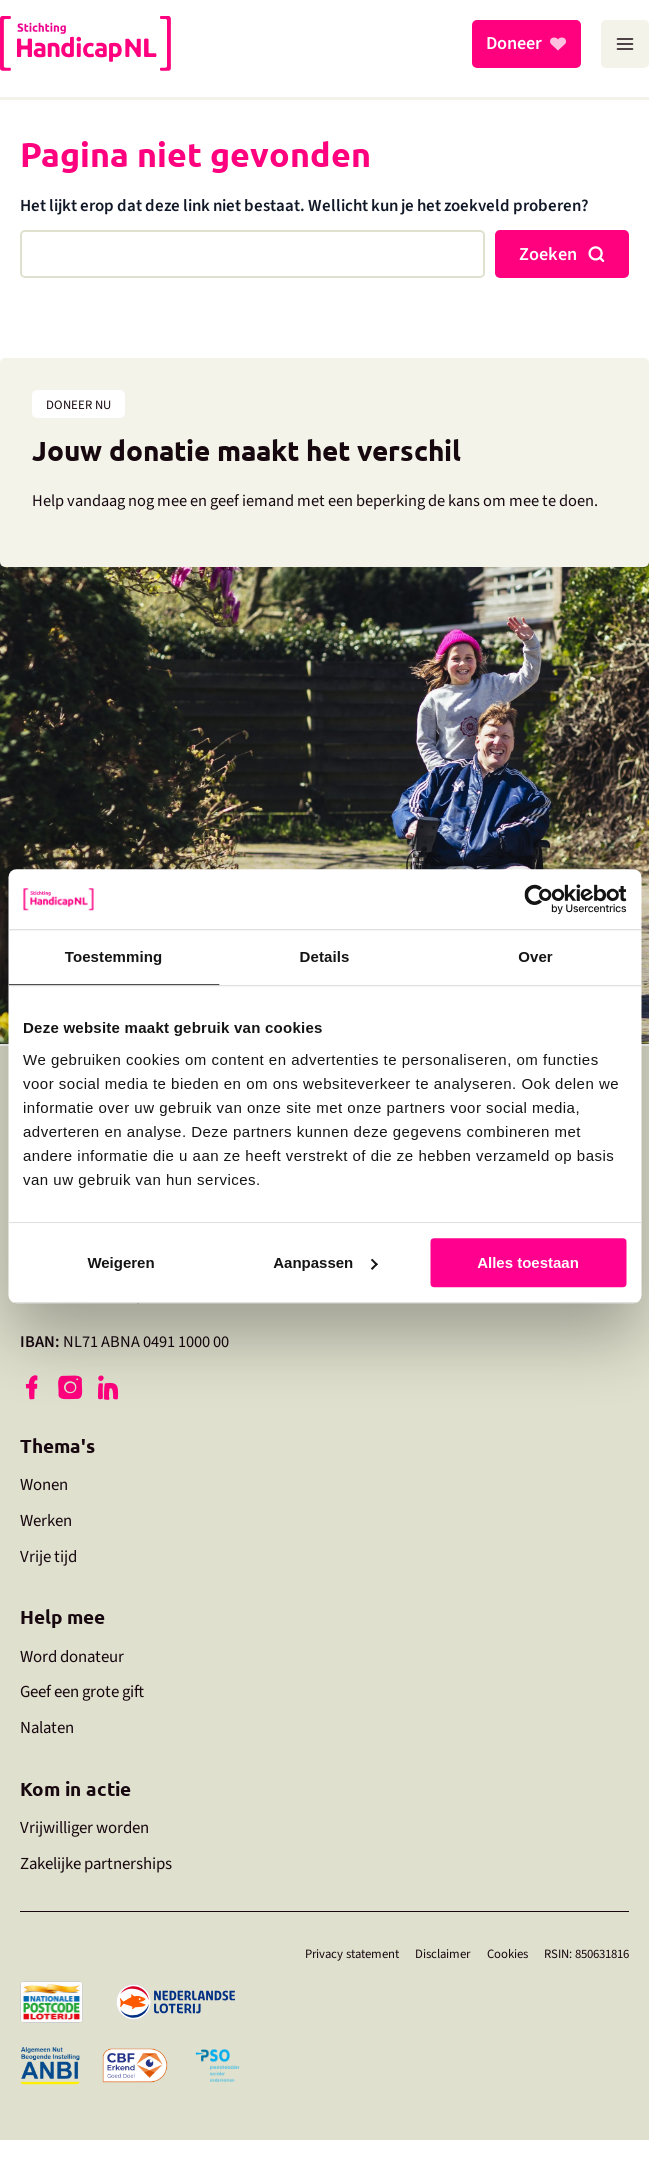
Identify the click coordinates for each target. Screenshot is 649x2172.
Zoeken (548, 254)
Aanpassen (325, 1262)
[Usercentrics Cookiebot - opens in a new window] (538, 899)
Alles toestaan (528, 1262)
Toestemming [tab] (114, 956)
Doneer (514, 44)
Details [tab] (325, 956)
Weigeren (120, 1262)
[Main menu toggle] (625, 44)
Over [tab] (535, 956)
